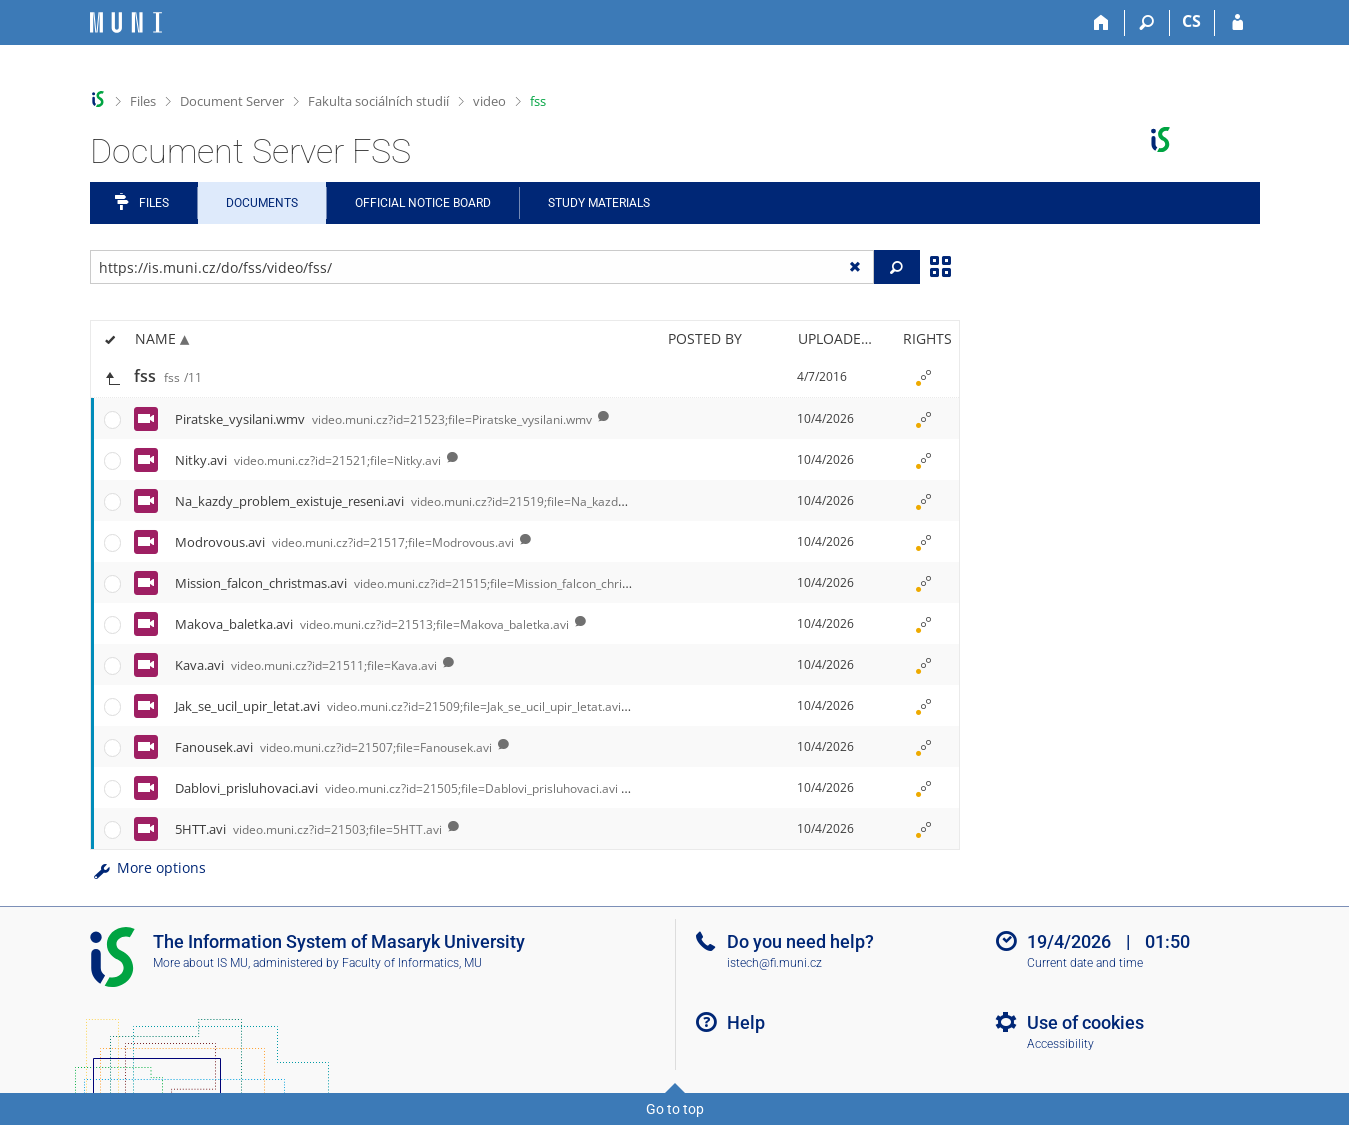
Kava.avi (306, 665)
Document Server (232, 101)
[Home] (1102, 23)
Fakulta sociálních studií (378, 101)
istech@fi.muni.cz (774, 963)
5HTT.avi (308, 829)
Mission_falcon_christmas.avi (425, 583)
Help (746, 1022)
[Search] (1147, 23)
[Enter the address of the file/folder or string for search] (482, 267)
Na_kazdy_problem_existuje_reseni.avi (479, 501)
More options (148, 867)
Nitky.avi (308, 460)
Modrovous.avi (344, 542)
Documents (262, 203)
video (489, 101)
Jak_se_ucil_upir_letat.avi (398, 706)
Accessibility (1060, 1044)
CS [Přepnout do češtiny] (1191, 21)
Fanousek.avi (333, 747)
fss (538, 101)
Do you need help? (800, 941)
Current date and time (1085, 963)
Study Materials (599, 203)
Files (143, 101)
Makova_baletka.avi (372, 624)
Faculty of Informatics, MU (412, 963)
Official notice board (423, 203)
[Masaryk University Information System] (126, 22)
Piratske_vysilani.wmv (383, 419)
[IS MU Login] (1237, 23)
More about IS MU (200, 963)
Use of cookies (1085, 1022)
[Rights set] (924, 377)
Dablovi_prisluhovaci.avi (396, 788)
